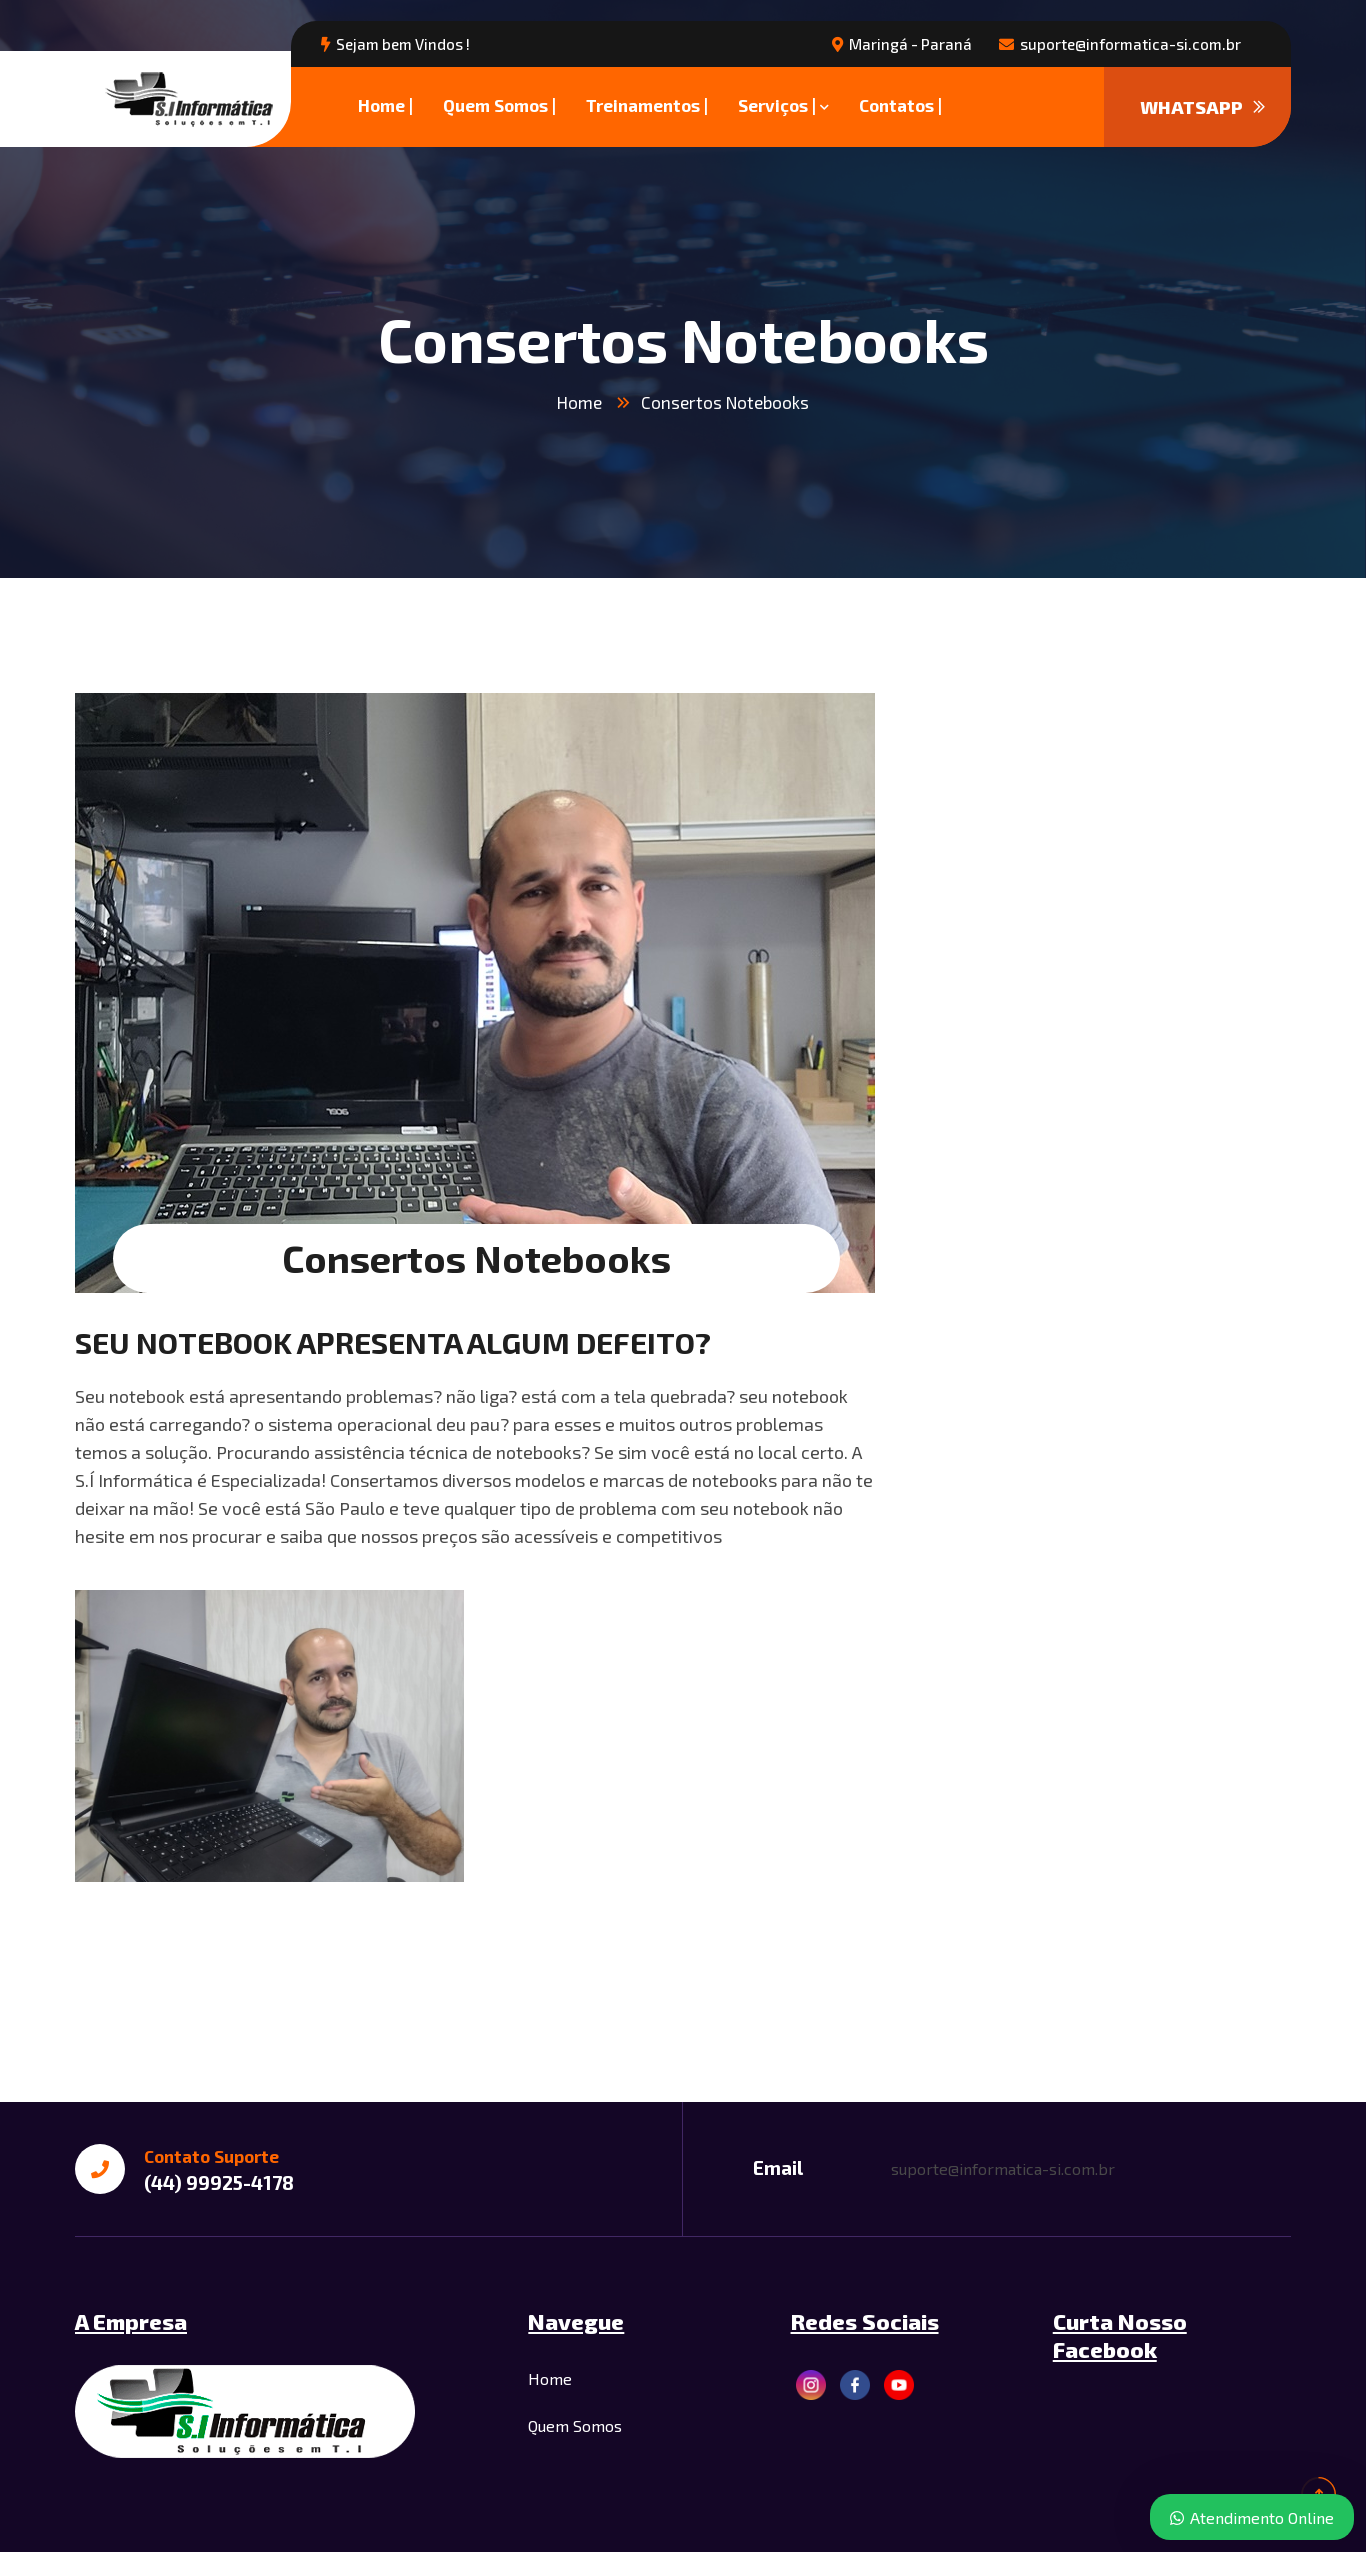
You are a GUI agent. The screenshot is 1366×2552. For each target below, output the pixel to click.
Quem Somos (575, 2425)
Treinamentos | (647, 105)
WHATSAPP (1202, 107)
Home (579, 402)
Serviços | (777, 105)
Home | (385, 105)
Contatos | (900, 105)
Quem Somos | (499, 105)
